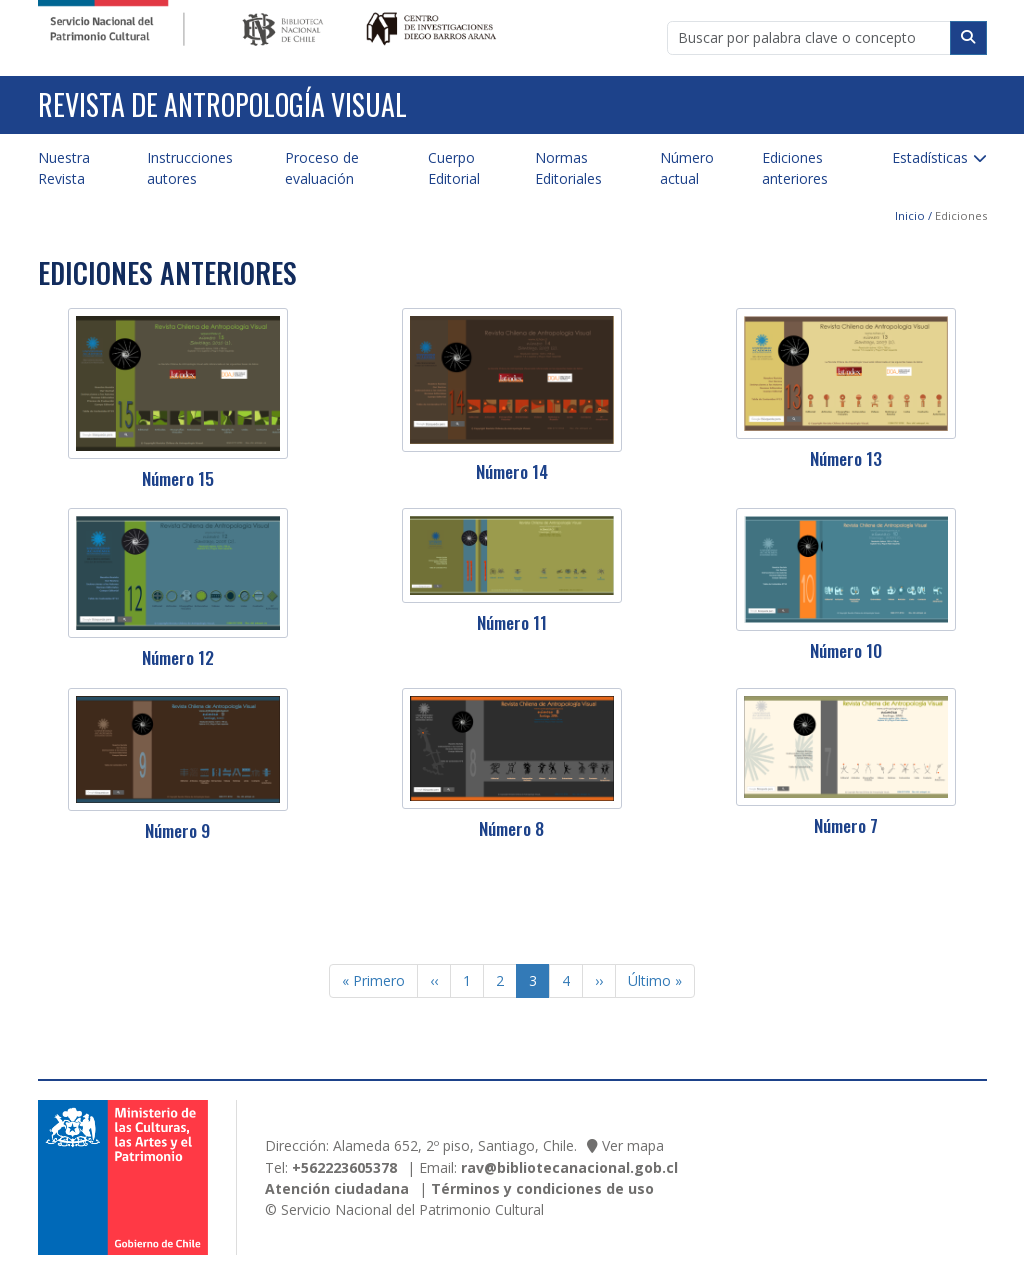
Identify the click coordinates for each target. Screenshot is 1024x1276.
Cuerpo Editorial (454, 168)
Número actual (687, 168)
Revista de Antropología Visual (222, 104)
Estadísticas (930, 157)
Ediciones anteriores (795, 168)
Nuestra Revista (64, 168)
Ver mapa (633, 1145)
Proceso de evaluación (322, 168)
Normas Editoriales (568, 168)
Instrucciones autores (190, 168)
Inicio (910, 215)
